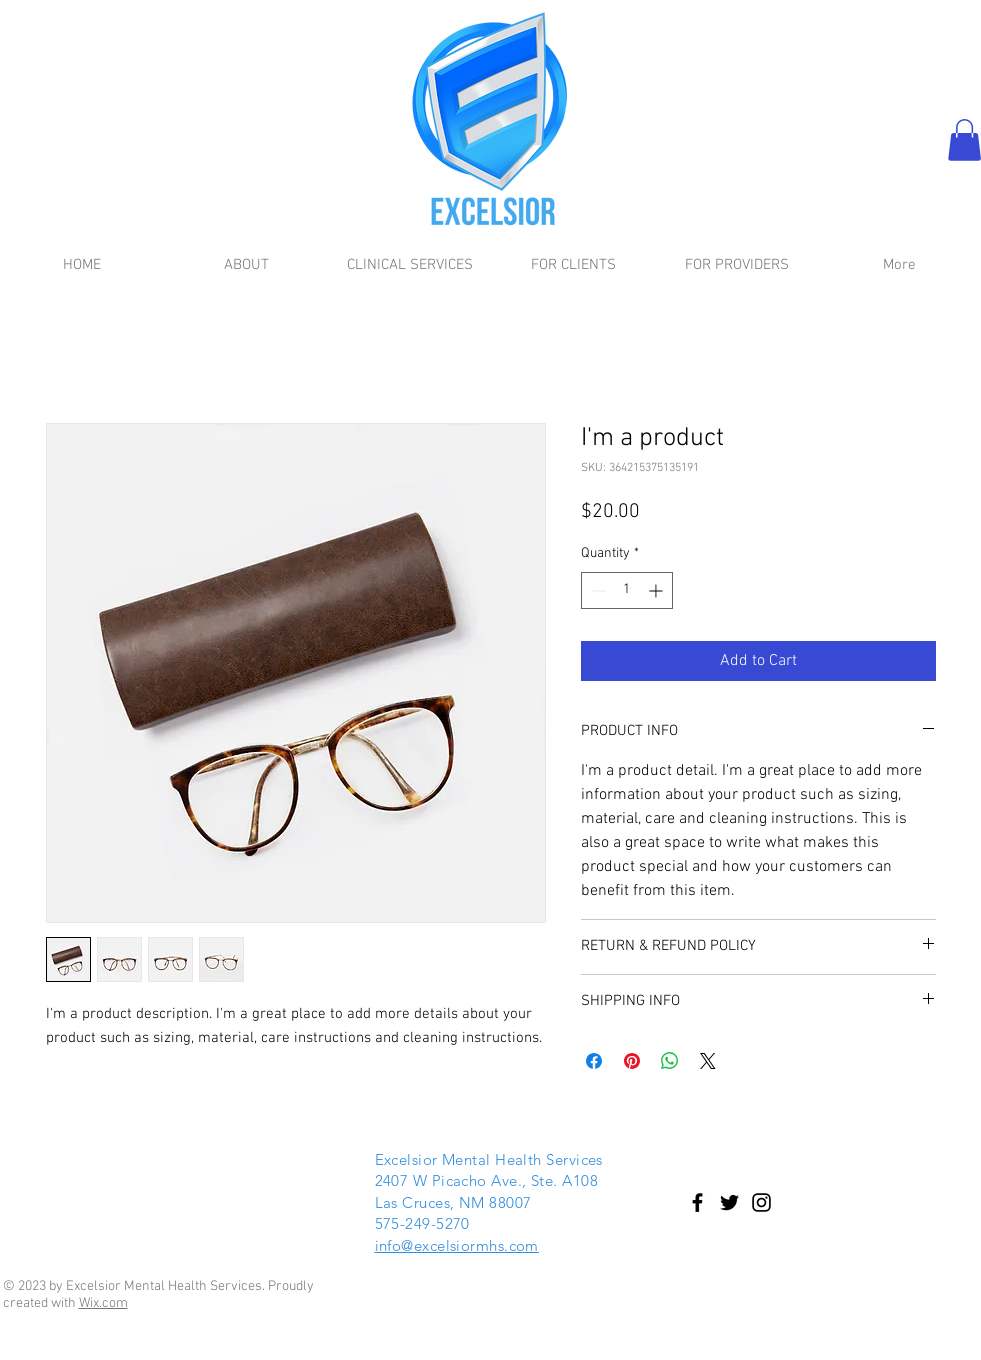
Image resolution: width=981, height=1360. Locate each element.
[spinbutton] (627, 590)
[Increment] (657, 590)
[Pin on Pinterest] (632, 1061)
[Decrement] (596, 590)
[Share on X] (708, 1061)
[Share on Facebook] (594, 1061)
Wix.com (103, 1303)
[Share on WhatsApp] (670, 1061)
